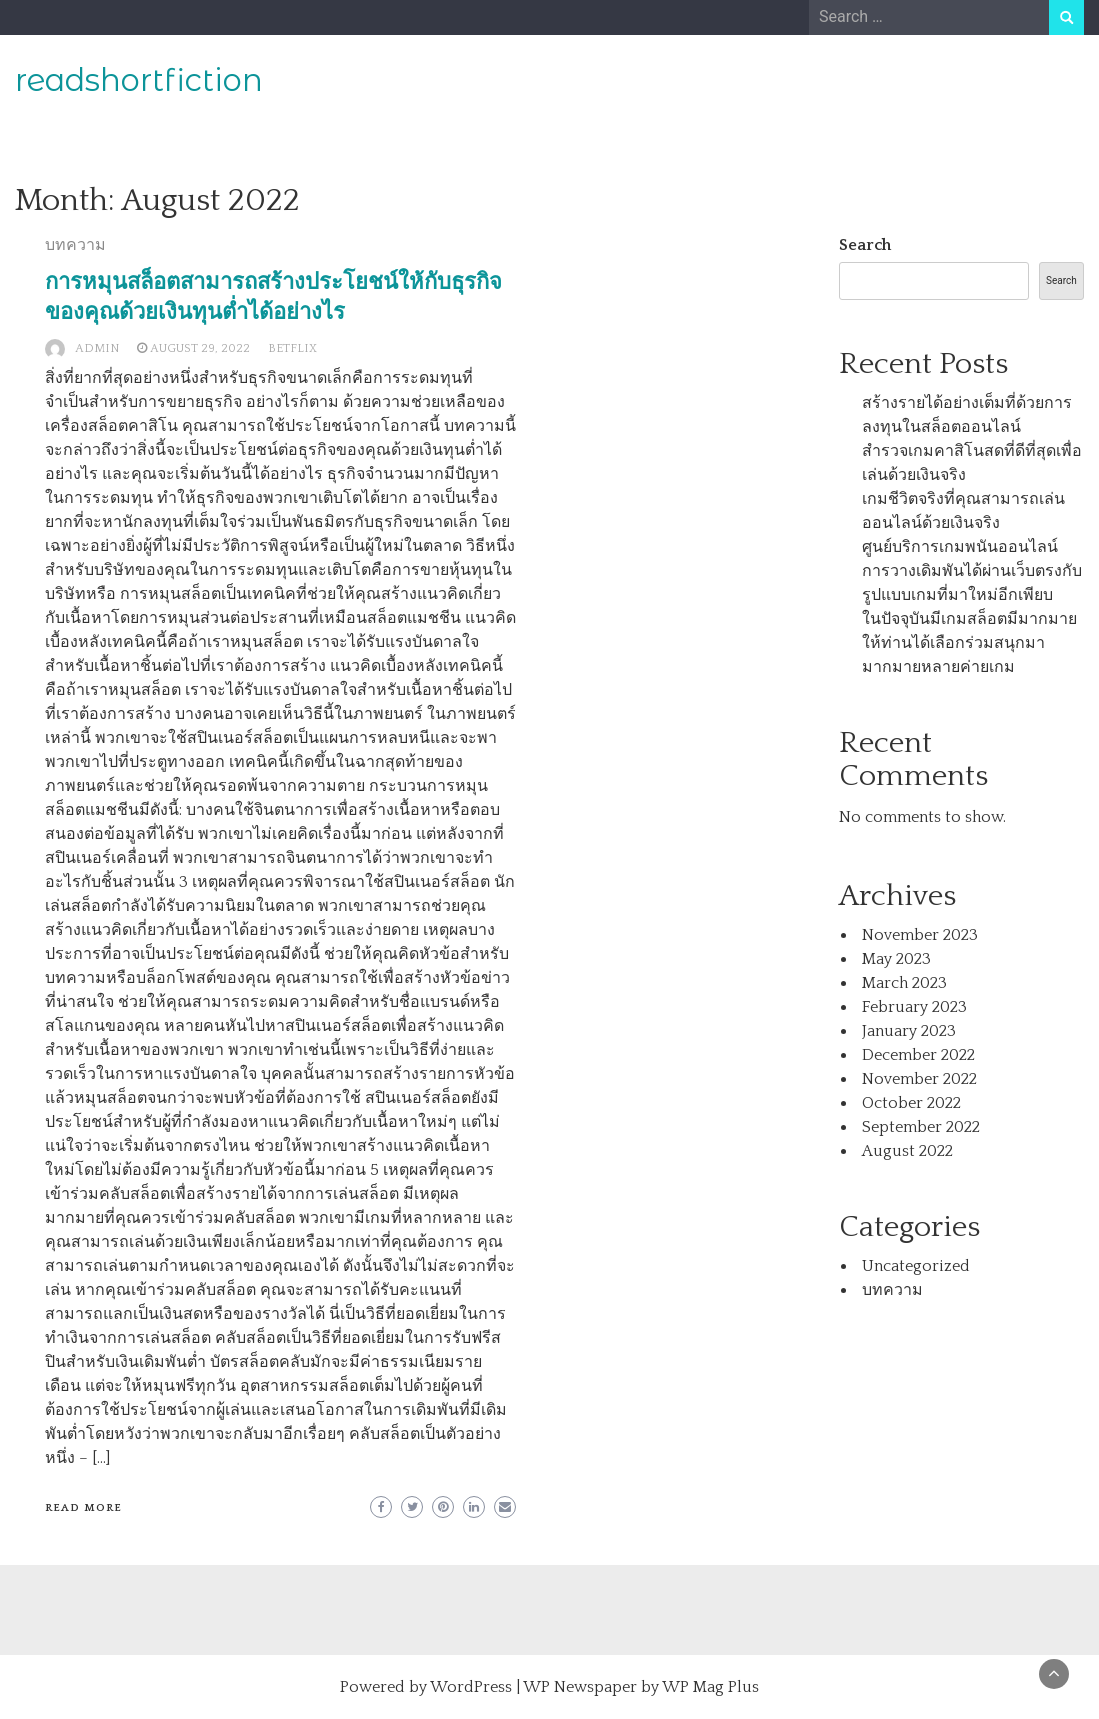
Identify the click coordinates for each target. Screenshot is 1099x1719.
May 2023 (896, 959)
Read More (83, 1508)
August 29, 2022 (200, 348)
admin (97, 348)
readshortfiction (139, 80)
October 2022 (911, 1103)
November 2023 (920, 935)
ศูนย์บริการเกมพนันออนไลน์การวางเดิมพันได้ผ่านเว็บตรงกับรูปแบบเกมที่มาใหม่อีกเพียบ (972, 571)
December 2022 (918, 1055)
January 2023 (909, 1031)
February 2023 (914, 1007)
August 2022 (907, 1151)
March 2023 (904, 983)
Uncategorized (916, 1266)
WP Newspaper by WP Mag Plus (641, 1687)
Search (865, 245)
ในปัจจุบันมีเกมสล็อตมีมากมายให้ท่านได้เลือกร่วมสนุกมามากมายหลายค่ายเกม (969, 643)
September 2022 (921, 1127)
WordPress (471, 1687)
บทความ (75, 245)
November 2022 (919, 1079)
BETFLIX (292, 348)
